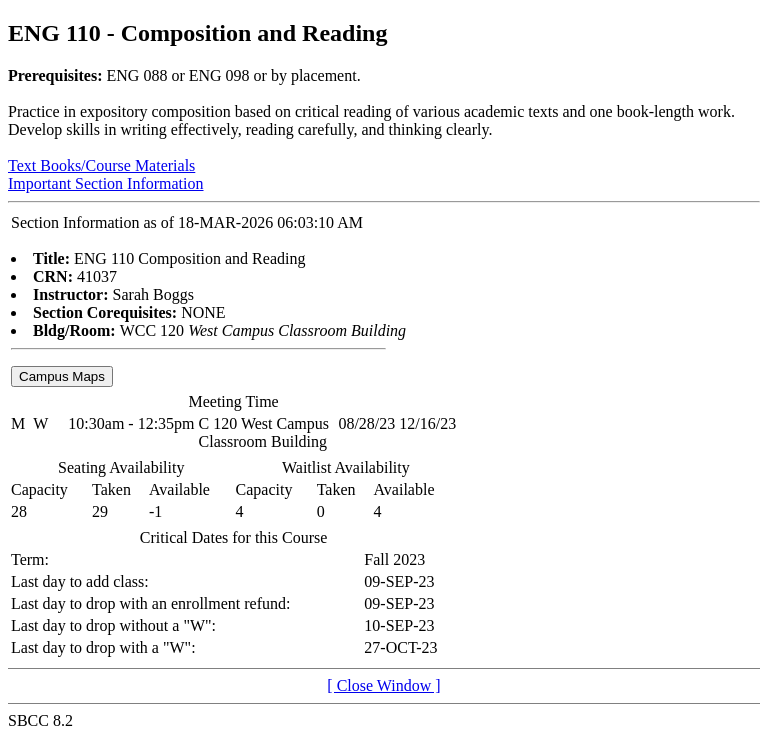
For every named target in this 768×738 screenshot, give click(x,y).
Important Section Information (106, 183)
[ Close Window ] (383, 685)
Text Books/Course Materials (101, 165)
